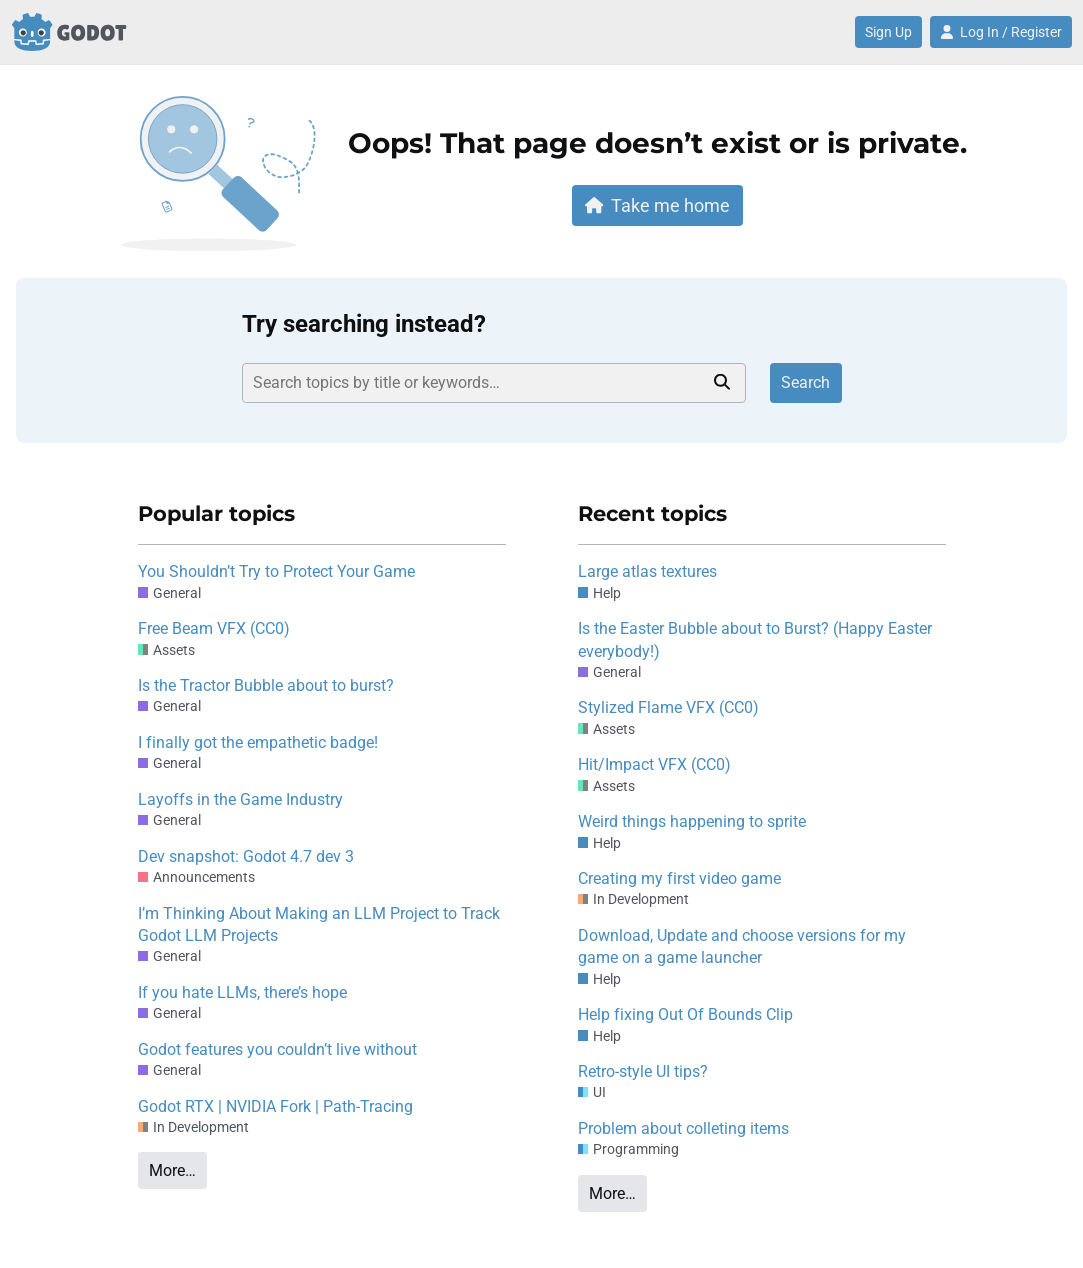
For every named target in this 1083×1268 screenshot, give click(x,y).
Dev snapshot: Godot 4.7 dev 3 (246, 856)
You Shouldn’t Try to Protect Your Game (276, 571)
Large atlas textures (647, 571)
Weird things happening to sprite (692, 821)
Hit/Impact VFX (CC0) (654, 764)
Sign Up (888, 32)
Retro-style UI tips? (643, 1071)
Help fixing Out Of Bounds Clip (685, 1014)
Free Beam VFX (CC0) (214, 628)
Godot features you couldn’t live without (277, 1049)
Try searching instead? (364, 324)
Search (805, 382)
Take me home (658, 205)
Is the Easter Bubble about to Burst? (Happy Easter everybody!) (755, 639)
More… (172, 1170)
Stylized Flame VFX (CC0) (668, 707)
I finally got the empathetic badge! (258, 742)
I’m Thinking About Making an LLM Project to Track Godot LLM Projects (319, 924)
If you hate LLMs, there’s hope (242, 992)
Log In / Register (1001, 32)
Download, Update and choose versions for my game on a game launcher (742, 946)
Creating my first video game (679, 878)
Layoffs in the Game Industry (240, 799)
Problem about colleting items (683, 1128)
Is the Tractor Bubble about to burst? (266, 685)
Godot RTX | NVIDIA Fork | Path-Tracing (275, 1106)
